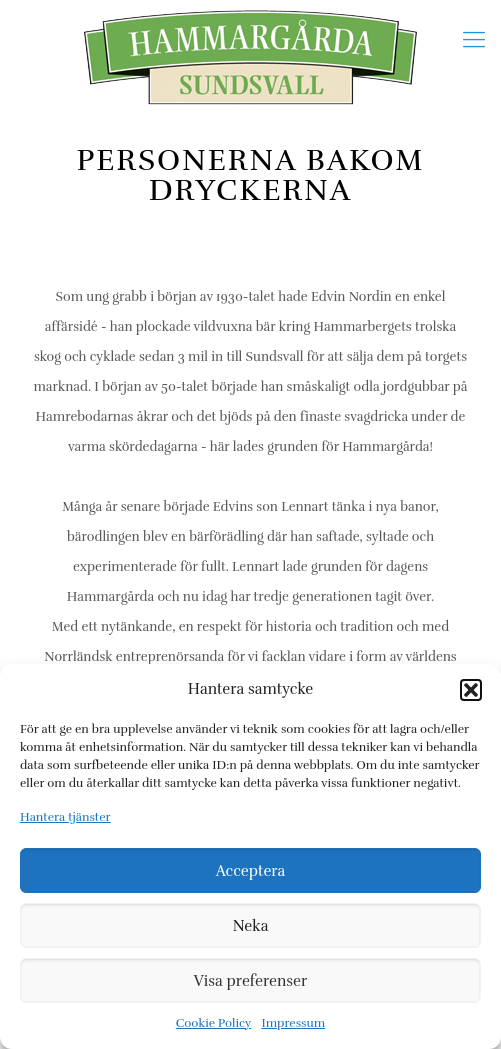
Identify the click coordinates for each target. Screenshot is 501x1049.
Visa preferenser (250, 981)
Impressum (293, 1023)
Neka (251, 926)
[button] (471, 690)
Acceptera (251, 871)
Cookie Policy (214, 1023)
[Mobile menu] (474, 40)
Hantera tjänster (65, 817)
